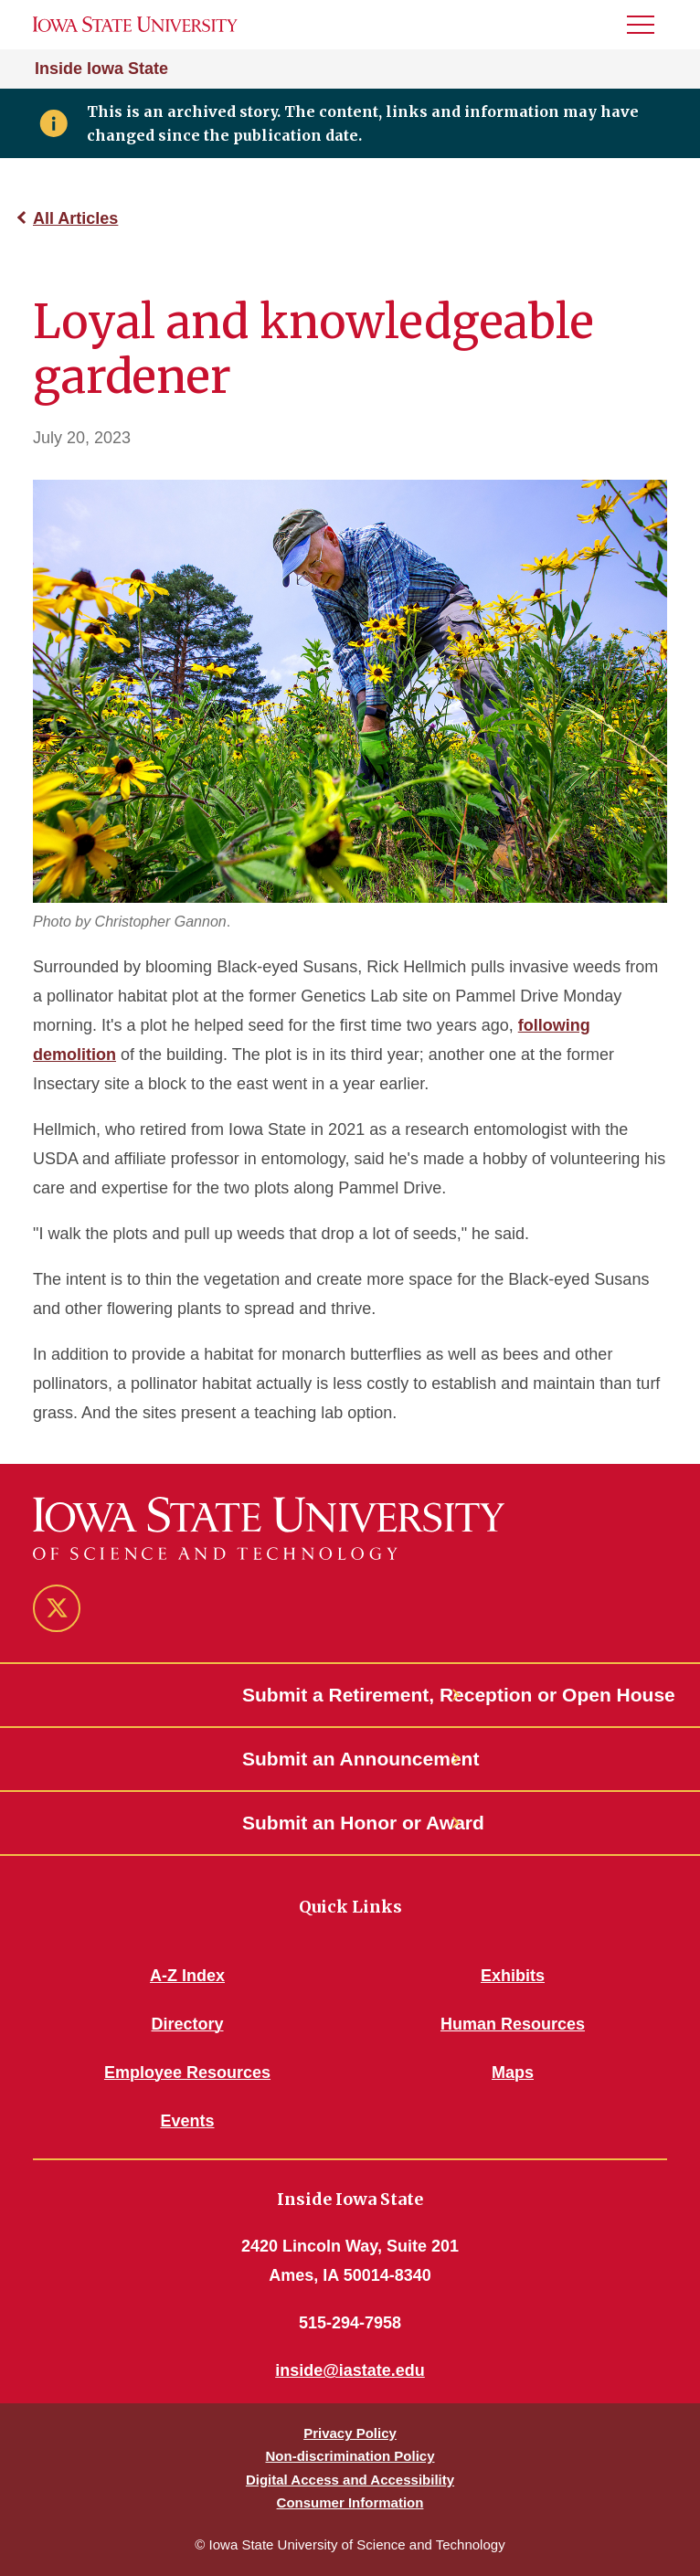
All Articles (75, 218)
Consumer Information (350, 2502)
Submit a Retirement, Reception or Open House (350, 1694)
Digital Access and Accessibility (350, 2479)
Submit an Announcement (350, 1758)
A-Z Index (187, 1975)
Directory (187, 2024)
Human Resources (512, 2024)
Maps (513, 2072)
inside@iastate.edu (350, 2370)
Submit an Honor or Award (350, 1822)
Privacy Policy (350, 2433)
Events (187, 2121)
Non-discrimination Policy (349, 2456)
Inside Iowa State (101, 68)
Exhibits (513, 1975)
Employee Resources (187, 2072)
